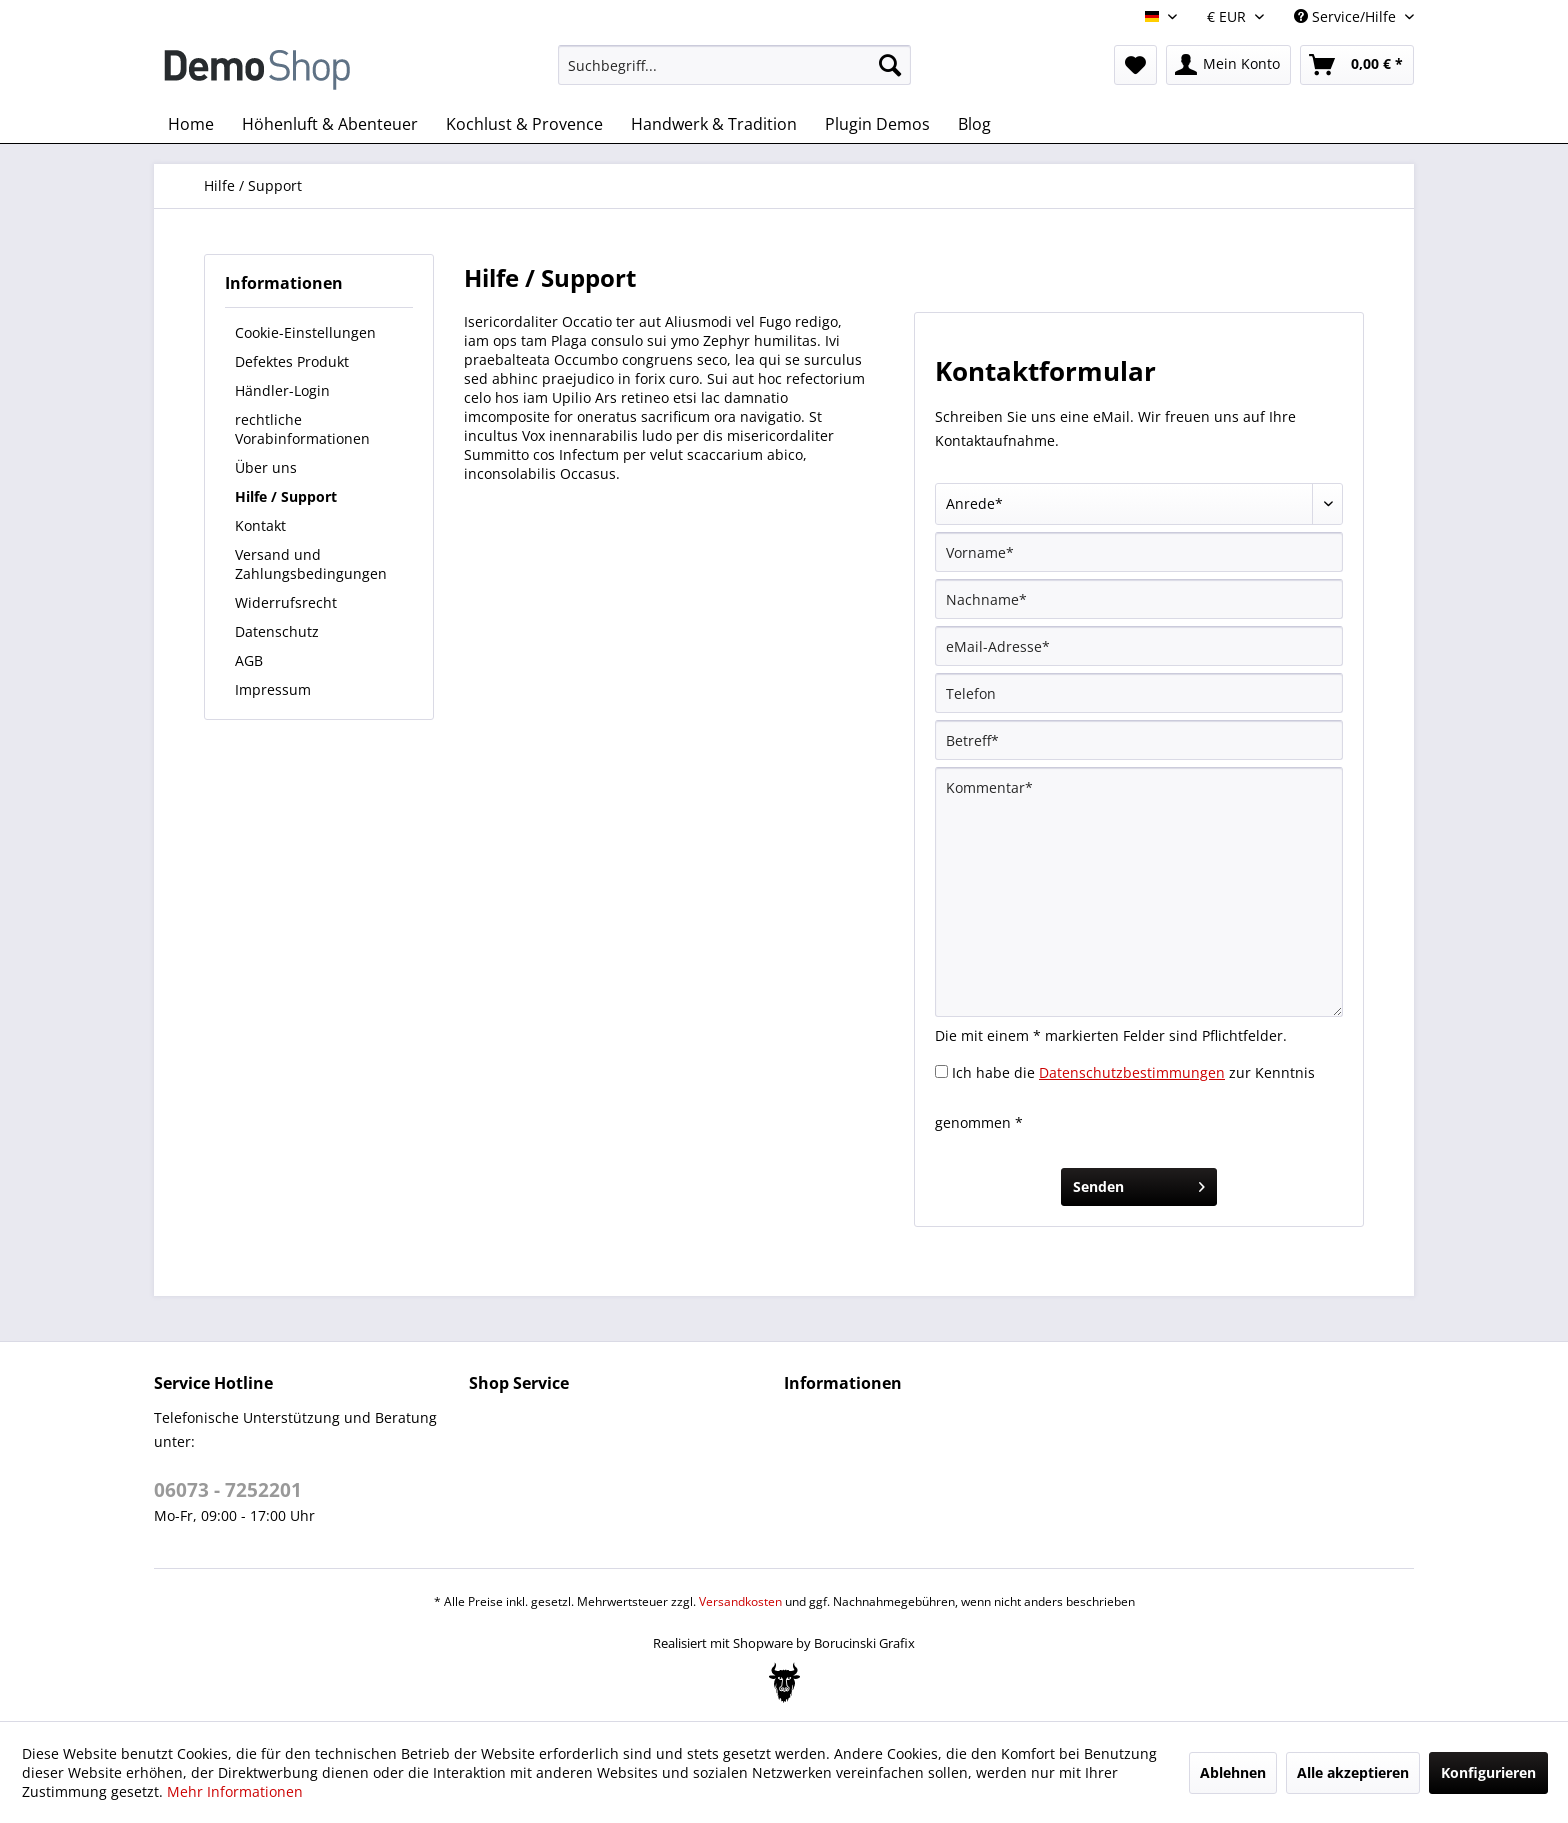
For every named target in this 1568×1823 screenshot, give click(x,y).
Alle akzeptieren (1353, 1772)
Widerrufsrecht (286, 602)
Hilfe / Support (286, 496)
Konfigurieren (1488, 1772)
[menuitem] (734, 65)
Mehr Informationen (235, 1791)
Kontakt (260, 525)
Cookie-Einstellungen (305, 332)
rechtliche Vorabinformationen (302, 429)
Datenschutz (277, 631)
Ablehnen (1233, 1772)
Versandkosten (740, 1601)
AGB (249, 660)
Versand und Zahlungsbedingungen (311, 564)
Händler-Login (282, 390)
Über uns (266, 467)
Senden (1138, 1183)
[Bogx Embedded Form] (784, 1683)
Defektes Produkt (292, 361)
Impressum (273, 689)
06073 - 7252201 (228, 1490)
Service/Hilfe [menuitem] (1347, 16)
